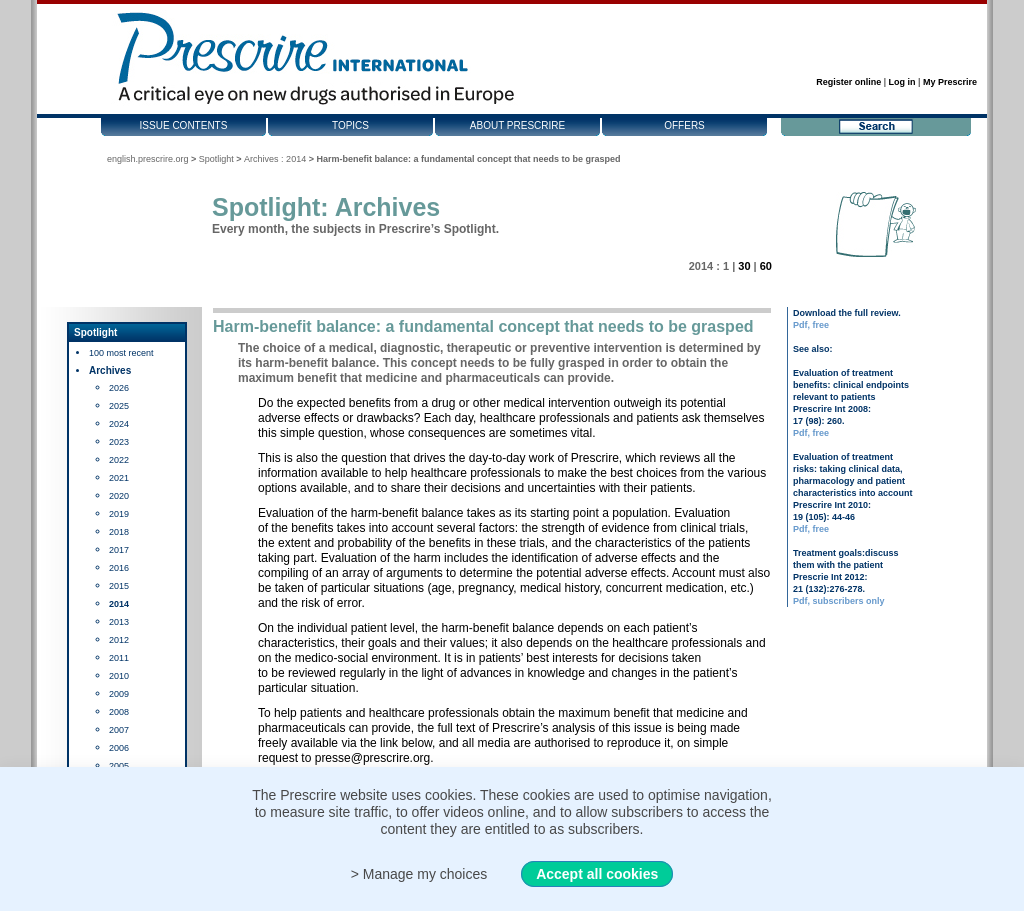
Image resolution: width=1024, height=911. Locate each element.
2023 (119, 442)
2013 (119, 622)
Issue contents (184, 125)
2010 (119, 676)
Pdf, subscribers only (839, 601)
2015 (119, 586)
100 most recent (121, 353)
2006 (119, 748)
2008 (119, 712)
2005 (119, 766)
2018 (119, 532)
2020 (119, 496)
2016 (119, 568)
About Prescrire (517, 125)
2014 (119, 604)
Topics (350, 125)
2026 (119, 388)
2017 (119, 550)
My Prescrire (950, 82)
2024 (119, 424)
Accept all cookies (597, 874)
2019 (119, 514)
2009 (119, 694)
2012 (119, 640)
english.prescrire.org (148, 159)
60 (766, 266)
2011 (119, 658)
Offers (684, 125)
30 (744, 266)
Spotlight (216, 159)
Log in (902, 82)
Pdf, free (811, 325)
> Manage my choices (419, 874)
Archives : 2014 (275, 159)
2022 (119, 460)
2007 (119, 730)
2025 (119, 406)
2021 (119, 478)
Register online (848, 82)
